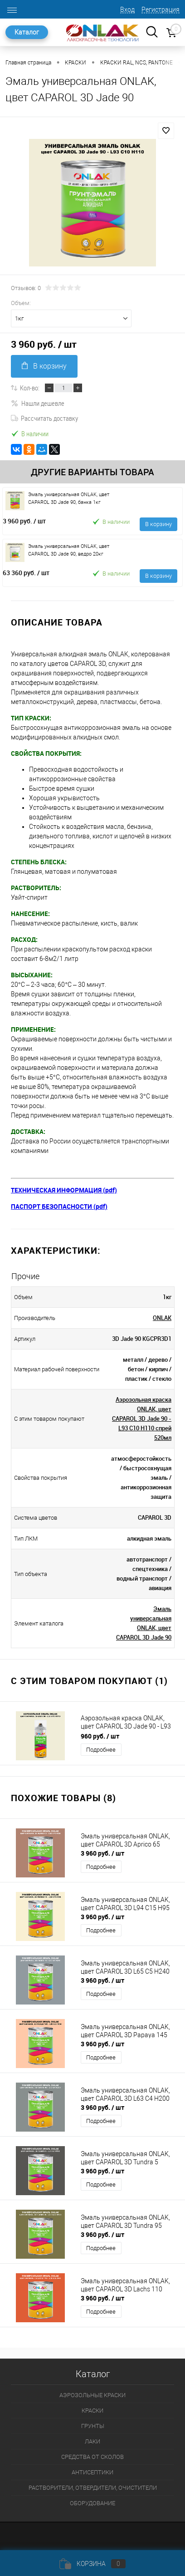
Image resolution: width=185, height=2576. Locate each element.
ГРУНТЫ (92, 2426)
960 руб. (100, 1736)
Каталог (27, 32)
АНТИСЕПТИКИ (92, 2472)
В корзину (44, 366)
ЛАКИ (92, 2441)
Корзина (92, 2563)
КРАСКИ (92, 2410)
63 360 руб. (26, 572)
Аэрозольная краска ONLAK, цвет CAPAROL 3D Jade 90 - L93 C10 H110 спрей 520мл (141, 1418)
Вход (127, 9)
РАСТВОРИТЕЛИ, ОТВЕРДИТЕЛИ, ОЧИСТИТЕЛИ (93, 2487)
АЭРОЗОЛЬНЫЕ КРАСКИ (92, 2395)
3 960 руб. (24, 521)
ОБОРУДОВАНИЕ (92, 2503)
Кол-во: (29, 387)
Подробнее (101, 1749)
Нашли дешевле (37, 403)
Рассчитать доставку (44, 418)
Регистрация (160, 9)
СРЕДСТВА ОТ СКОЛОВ (92, 2456)
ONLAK (162, 1318)
